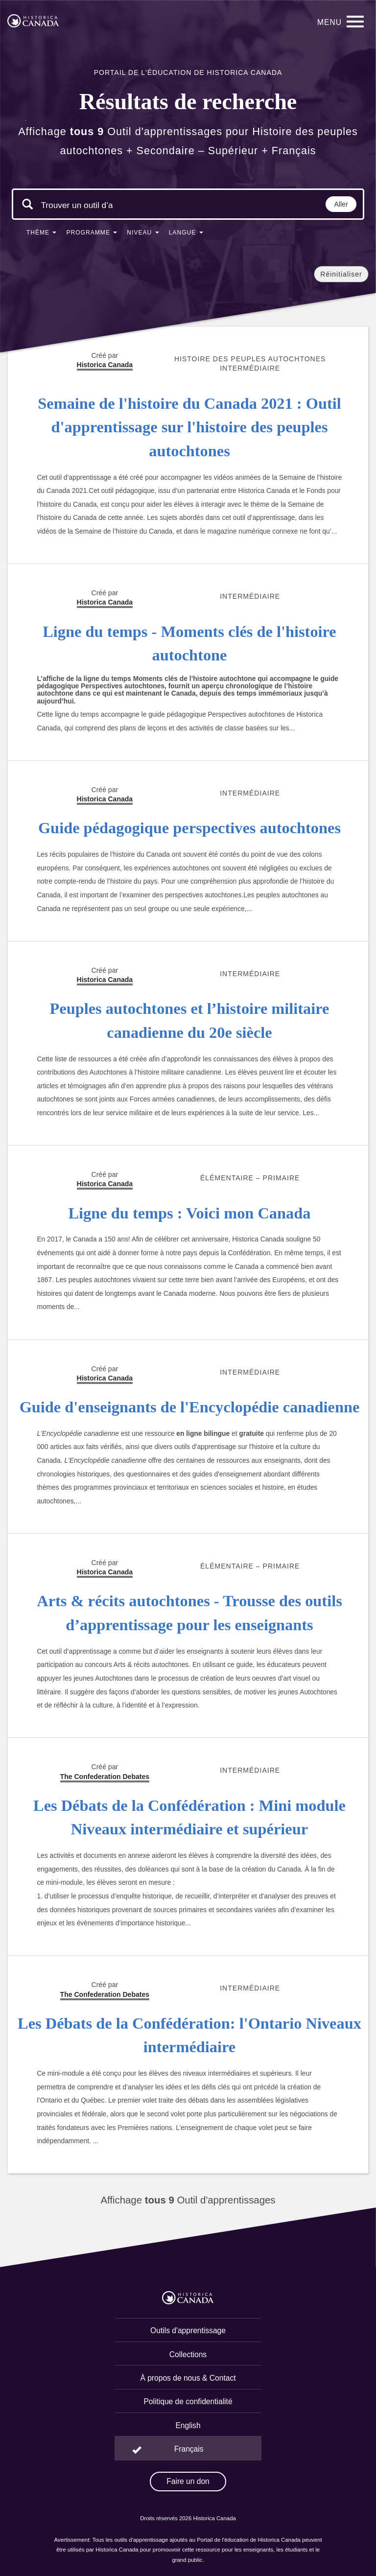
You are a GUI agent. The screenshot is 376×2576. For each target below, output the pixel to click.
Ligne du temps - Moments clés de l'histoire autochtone (189, 643)
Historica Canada (105, 602)
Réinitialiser (341, 274)
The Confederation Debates (104, 1776)
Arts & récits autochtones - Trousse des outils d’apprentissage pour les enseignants (189, 1613)
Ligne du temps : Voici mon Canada (190, 1213)
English (187, 2425)
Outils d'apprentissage (188, 2330)
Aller (341, 204)
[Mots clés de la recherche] (77, 205)
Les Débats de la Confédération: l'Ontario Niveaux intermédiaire (189, 2035)
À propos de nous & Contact (187, 2378)
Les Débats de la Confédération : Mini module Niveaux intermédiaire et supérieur (189, 1817)
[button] (41, 234)
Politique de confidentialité (187, 2401)
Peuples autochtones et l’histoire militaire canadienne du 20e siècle (189, 1020)
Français (189, 2449)
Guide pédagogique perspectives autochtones (189, 828)
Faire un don (188, 2481)
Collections (188, 2354)
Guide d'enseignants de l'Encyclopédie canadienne (190, 1407)
